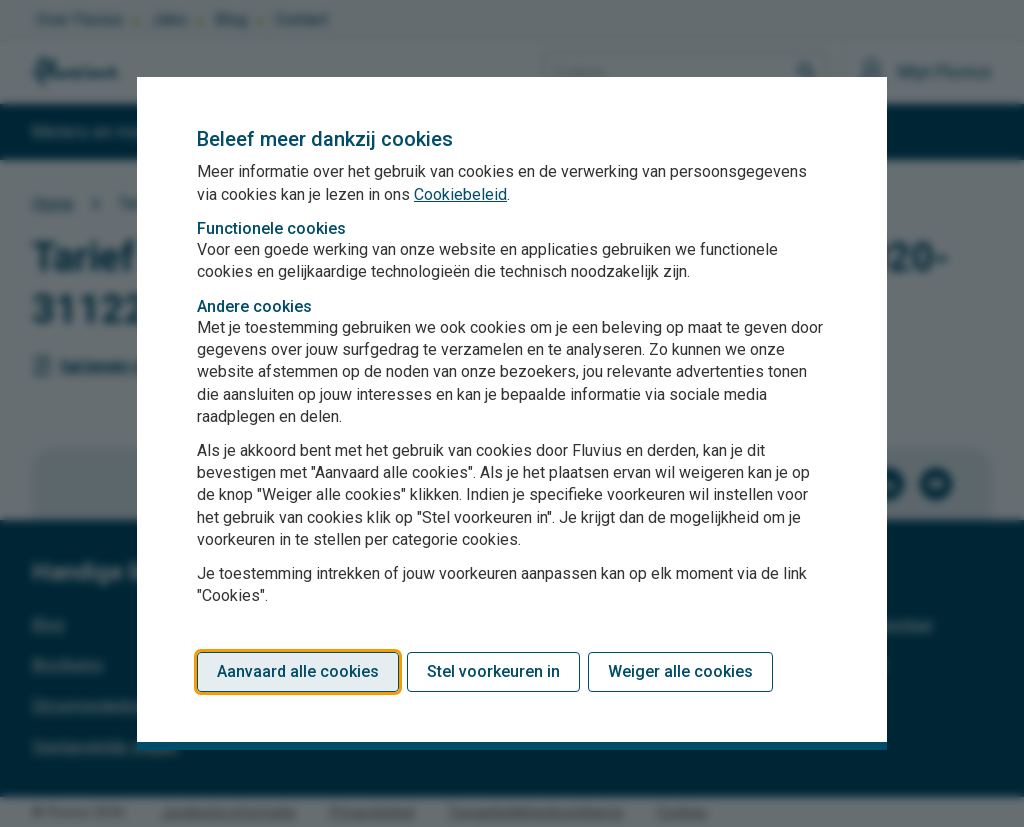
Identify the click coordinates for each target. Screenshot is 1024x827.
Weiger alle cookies (680, 671)
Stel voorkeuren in (493, 671)
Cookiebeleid (460, 194)
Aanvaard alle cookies (298, 671)
